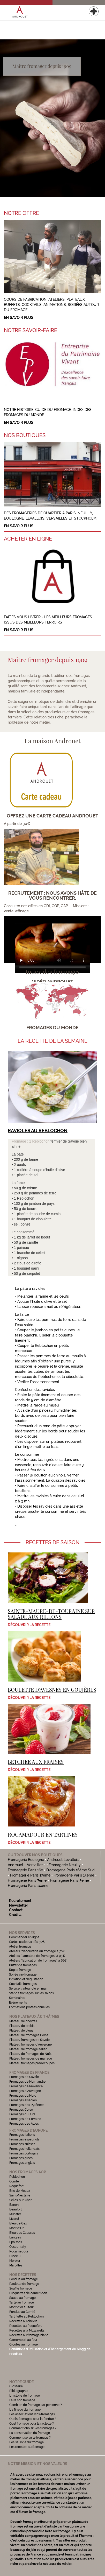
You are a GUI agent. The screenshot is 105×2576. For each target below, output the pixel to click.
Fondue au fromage (23, 2279)
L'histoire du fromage (24, 2395)
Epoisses (15, 2242)
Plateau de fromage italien (28, 2049)
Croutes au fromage (23, 2344)
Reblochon (40, 1141)
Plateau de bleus (21, 2030)
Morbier (14, 2261)
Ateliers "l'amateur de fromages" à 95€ (37, 1956)
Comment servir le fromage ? (30, 2437)
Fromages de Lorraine (25, 2119)
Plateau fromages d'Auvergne (30, 2044)
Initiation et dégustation (26, 1979)
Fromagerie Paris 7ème (27, 1880)
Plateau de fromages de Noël (30, 2054)
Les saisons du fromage (26, 2442)
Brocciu (14, 2256)
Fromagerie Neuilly (65, 1865)
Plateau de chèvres (23, 2021)
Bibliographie (18, 2391)
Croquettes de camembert (28, 2293)
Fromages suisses (22, 2144)
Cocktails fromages (23, 1984)
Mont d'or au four (21, 2307)
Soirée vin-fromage (22, 1974)
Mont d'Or (16, 2228)
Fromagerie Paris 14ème (28, 1886)
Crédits (15, 1915)
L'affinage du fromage (25, 2409)
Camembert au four (23, 2340)
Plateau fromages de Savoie (29, 2040)
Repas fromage (20, 1970)
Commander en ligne (24, 1937)
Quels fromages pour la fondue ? (32, 2419)
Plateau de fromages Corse (28, 2035)
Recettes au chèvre (23, 2321)
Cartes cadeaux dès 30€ (27, 1942)
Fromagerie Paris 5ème (69, 1880)
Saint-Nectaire (19, 2195)
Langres (15, 2237)
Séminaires (17, 1998)
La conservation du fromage (29, 2433)
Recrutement (20, 1901)
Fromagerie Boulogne (26, 1860)
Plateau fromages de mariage (30, 2058)
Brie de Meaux (19, 2191)
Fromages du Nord (22, 2095)
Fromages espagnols (24, 2139)
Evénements (18, 2002)
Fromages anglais (22, 2163)
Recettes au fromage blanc (28, 2335)
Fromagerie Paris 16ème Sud (70, 1870)
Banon (14, 2205)
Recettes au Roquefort (25, 2326)
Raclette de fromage (24, 2284)
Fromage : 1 (22, 1141)
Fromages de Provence (26, 2086)
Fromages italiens (22, 2135)
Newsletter (18, 1905)
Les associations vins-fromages (32, 2414)
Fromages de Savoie (24, 2077)
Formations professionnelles (29, 2007)
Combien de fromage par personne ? (35, 2405)
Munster (15, 2214)
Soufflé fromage (20, 2288)
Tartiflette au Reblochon (26, 2316)
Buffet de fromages (23, 1965)
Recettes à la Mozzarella (26, 2330)
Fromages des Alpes (24, 2123)
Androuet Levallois (63, 1860)
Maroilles (15, 2265)
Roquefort (16, 2186)
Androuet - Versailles (25, 1865)
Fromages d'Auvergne (25, 2091)
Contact (15, 1910)
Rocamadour (18, 2251)
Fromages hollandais (24, 2149)
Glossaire (16, 2386)
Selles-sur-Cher (20, 2200)
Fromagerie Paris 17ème (30, 1875)
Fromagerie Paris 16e (25, 1870)
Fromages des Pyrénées (26, 2105)
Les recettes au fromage (26, 2447)
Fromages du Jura (22, 2114)
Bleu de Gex (18, 2223)
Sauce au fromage (22, 2298)
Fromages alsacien (23, 2100)
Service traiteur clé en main (28, 1988)
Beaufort (15, 2209)
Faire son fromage (22, 2400)
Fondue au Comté (22, 2312)
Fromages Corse (21, 2109)
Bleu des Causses (22, 2233)
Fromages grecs (21, 2158)
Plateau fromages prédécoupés (32, 2063)
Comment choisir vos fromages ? (32, 2428)
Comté (14, 2181)
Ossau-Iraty (18, 2247)
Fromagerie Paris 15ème (74, 1875)
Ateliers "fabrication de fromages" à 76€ (38, 1960)
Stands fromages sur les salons (31, 1993)
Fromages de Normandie (27, 2081)
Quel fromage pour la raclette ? (31, 2423)
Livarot (14, 2219)
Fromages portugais (23, 2153)
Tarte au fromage (21, 2302)
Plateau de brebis (21, 2026)
